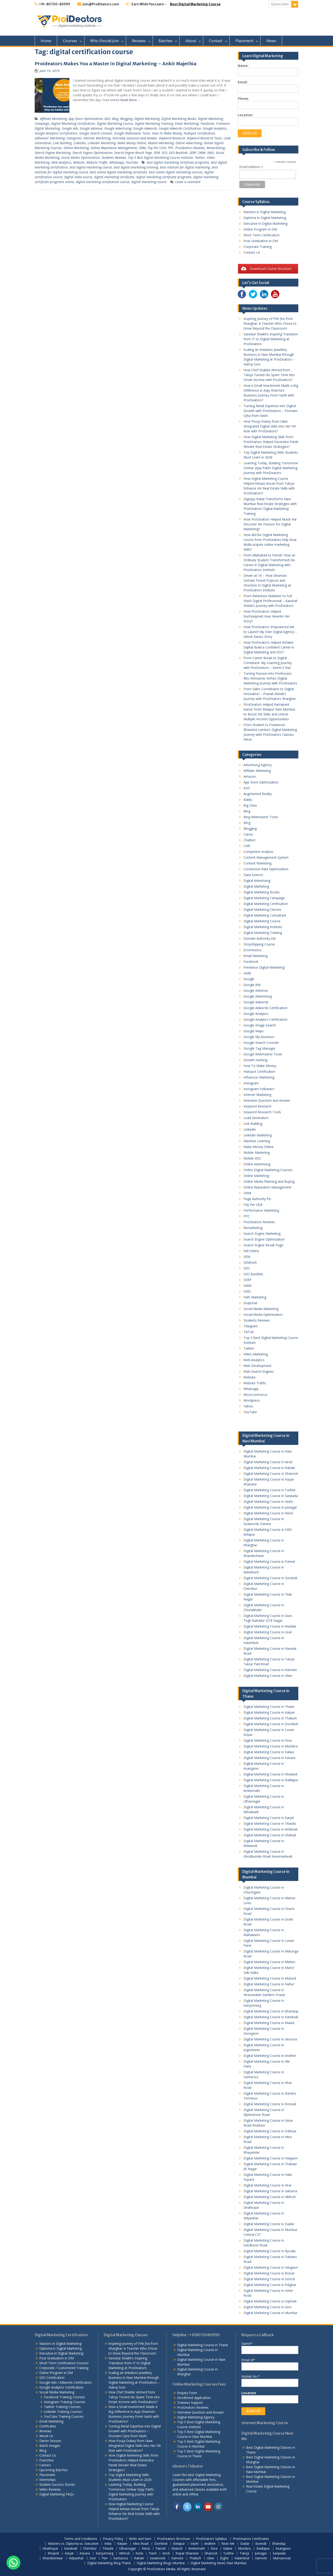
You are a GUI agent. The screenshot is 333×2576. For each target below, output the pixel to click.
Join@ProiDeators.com (100, 4)
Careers (45, 2465)
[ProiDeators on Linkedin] (197, 2506)
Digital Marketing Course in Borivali (270, 2104)
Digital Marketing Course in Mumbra (271, 1746)
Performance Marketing (261, 1210)
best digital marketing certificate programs (178, 162)
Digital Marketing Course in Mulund (270, 1978)
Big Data (250, 805)
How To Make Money (167, 133)
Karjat (69, 2553)
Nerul (146, 2548)
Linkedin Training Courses (63, 2411)
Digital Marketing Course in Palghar (270, 2285)
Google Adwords (145, 128)
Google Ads (70, 128)
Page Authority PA (257, 1199)
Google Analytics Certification (56, 133)
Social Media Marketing (261, 1309)
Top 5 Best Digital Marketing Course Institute (160, 157)
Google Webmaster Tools (132, 133)
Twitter (200, 157)
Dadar (245, 2543)
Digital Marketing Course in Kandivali (271, 2017)
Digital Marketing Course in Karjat (269, 1817)
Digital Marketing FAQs (56, 2494)
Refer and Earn (140, 2538)
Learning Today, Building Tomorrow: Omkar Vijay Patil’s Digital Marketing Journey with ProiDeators (271, 468)
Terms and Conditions (80, 2538)
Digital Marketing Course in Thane (269, 1706)
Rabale (139, 2558)
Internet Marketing (97, 138)
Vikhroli (124, 2553)
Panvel (161, 2548)
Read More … (130, 100)
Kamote (177, 2558)
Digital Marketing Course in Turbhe (270, 1490)
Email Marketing (187, 123)
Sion (92, 2558)
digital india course (78, 177)
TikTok (249, 1332)
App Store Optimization (86, 118)
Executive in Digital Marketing (265, 223)
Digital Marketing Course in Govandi (270, 1578)
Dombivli (160, 2543)
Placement (244, 40)
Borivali (260, 2543)
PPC (170, 148)
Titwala (107, 2548)
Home (46, 40)
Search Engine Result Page (133, 152)
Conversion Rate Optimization (266, 869)
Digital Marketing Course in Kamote (270, 1670)
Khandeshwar (53, 2558)
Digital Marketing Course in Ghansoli (271, 1473)
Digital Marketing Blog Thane (109, 2563)
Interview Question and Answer (134, 138)
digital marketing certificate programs (163, 177)
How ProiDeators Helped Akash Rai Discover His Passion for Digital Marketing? (270, 524)
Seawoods (158, 2558)
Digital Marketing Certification (73, 123)
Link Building (62, 143)
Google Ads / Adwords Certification (65, 2382)
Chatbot (250, 840)
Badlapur (263, 2548)
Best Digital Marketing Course (195, 4)
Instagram (74, 138)
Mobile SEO (252, 1158)
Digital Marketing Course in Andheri (270, 2055)
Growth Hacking (255, 1060)
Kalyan (122, 2543)
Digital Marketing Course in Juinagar (270, 1507)
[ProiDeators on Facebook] (177, 2506)
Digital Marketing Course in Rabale (269, 1468)
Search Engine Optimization (92, 152)
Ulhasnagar (127, 2548)
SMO (210, 152)
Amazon (250, 776)
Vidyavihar (76, 2558)
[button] (13, 2563)
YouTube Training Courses (63, 2416)
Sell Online (251, 1251)
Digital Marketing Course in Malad (269, 2023)
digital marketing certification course (103, 182)
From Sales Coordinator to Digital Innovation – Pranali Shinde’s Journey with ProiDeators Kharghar (270, 694)
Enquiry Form (187, 2393)
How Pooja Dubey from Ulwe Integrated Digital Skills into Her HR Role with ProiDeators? (270, 426)
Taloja (244, 2553)
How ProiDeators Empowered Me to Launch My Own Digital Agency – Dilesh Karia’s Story (270, 632)
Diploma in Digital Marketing (265, 217)
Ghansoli (210, 2553)
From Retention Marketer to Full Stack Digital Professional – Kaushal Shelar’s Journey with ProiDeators (270, 601)
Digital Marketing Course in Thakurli (270, 1718)
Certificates (47, 2426)
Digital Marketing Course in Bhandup (271, 2011)
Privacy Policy (113, 2538)
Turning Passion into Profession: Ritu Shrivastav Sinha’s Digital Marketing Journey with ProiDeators (270, 678)
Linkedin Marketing (102, 143)
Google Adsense (91, 128)
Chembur (90, 2548)
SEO (164, 152)
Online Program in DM (260, 229)
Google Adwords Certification (180, 128)
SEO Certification (52, 2377)
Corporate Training (258, 246)
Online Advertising (189, 143)
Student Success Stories (57, 2484)
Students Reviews (114, 157)
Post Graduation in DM (261, 241)
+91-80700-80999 (54, 4)
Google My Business (259, 1037)
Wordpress (252, 1400)
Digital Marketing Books (178, 118)
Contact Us (252, 252)
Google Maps (254, 1031)
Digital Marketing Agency (195, 2417)
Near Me (227, 2543)
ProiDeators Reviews (190, 148)
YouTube (132, 162)
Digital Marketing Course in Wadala (270, 1626)
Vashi (194, 2543)
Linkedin (80, 143)
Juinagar (261, 2553)
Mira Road (140, 2543)
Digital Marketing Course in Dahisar (270, 2131)
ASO (107, 118)
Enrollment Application (194, 2397)
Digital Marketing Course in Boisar (269, 2273)
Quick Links (280, 4)
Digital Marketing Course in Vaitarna (270, 2191)
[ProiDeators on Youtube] (208, 2506)
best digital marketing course (91, 167)
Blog (115, 118)
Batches (166, 40)
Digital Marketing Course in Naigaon (271, 2158)
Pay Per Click (157, 148)
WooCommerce (255, 1394)
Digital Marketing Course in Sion (267, 2307)
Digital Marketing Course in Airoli (268, 1462)
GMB (247, 973)
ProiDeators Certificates (251, 2538)
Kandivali (70, 2548)
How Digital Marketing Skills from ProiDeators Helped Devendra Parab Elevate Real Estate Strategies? (271, 442)
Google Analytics (215, 128)
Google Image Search (260, 1025)
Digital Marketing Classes (262, 909)
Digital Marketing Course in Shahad (270, 1835)
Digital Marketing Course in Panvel (269, 1561)
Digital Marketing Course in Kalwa (269, 1752)
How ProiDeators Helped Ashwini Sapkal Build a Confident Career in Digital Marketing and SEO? (269, 647)
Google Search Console (95, 133)
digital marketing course (149, 182)
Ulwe (210, 2558)
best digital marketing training (136, 167)
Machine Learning (257, 1141)
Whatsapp (116, 162)
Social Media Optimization (80, 157)
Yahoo (248, 1406)
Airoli (166, 2553)
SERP (192, 152)
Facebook (207, 123)
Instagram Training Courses (64, 2402)
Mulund (176, 2548)
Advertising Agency (258, 765)
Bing (247, 811)
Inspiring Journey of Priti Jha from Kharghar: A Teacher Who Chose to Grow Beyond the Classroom (270, 323)
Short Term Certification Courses (64, 2363)
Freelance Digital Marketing (264, 967)
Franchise (46, 2460)
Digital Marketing (147, 118)
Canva (248, 834)
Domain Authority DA (260, 938)
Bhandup (279, 2543)
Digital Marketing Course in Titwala (270, 1823)
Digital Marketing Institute (263, 927)
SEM (157, 152)
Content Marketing (257, 863)
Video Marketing (256, 1354)
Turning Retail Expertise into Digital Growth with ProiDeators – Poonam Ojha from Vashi (271, 411)
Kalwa (227, 2548)
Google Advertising (117, 128)
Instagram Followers (259, 1089)
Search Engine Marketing (53, 152)
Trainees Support (190, 2402)
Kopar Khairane (187, 2553)
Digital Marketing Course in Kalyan (269, 1712)
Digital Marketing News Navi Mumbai (218, 2563)
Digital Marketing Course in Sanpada (271, 1496)
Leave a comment (187, 182)
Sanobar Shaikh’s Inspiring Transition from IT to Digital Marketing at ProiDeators (271, 339)
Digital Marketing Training (154, 123)
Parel (153, 2553)
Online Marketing (76, 148)
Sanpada (279, 2553)
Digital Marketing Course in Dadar (269, 2224)
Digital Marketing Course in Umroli (269, 2279)
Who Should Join (104, 40)
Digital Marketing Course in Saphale (270, 2301)
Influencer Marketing (50, 138)
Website (78, 162)
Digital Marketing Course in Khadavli (270, 1774)
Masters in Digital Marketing (265, 212)
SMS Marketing (255, 1297)
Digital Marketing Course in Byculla (270, 2251)
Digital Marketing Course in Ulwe (268, 1675)
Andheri (210, 2543)
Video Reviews (50, 2489)
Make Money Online (131, 143)
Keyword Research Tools (204, 138)
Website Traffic (97, 162)
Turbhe (228, 2553)
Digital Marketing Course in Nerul (268, 1513)
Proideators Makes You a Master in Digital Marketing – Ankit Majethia (115, 63)
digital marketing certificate (114, 177)
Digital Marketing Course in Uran (268, 1632)
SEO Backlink (178, 152)
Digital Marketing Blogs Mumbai (161, 2563)
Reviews (139, 40)
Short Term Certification (262, 235)
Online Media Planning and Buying (269, 1181)
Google (249, 979)
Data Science (253, 875)
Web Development (257, 1365)
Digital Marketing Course (115, 123)
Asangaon (283, 2548)
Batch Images (49, 2445)
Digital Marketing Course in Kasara (269, 1758)
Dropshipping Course (259, 944)
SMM (201, 152)
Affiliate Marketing (53, 118)
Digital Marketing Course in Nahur (269, 1984)
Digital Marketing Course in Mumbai (270, 2313)
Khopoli (53, 2553)
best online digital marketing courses (176, 172)
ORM (142, 148)
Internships (47, 2479)
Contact (215, 40)
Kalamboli (241, 2558)
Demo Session (50, 2441)
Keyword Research (172, 138)
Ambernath (196, 2548)
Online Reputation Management (114, 148)
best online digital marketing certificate (118, 172)
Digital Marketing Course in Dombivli (271, 1724)
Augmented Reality (258, 794)
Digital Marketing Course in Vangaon (271, 2267)
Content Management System (266, 857)
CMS (247, 846)
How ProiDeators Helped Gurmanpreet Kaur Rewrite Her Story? (267, 616)
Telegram (251, 1326)
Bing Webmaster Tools (261, 817)
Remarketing (216, 148)
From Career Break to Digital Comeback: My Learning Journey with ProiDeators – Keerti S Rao (268, 663)
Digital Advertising (257, 880)
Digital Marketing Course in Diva (268, 1740)
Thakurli (195, 2558)
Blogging (126, 118)
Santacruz (120, 2558)
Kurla (139, 2553)
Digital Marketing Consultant (265, 915)
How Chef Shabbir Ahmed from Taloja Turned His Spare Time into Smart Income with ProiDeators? (269, 375)
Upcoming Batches (53, 2470)
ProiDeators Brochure (173, 2538)
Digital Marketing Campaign (264, 898)
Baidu (248, 799)
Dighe (224, 2558)
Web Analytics (61, 162)
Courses (70, 40)
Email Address (251, 167)
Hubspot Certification (199, 133)
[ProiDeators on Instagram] (218, 2506)
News (271, 40)
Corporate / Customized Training (63, 2368)
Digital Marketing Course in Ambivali (270, 1829)
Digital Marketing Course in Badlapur (271, 1780)
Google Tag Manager (259, 1048)
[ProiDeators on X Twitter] (187, 2506)
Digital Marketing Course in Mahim (269, 1962)
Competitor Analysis (259, 851)
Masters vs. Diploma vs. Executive (73, 2543)
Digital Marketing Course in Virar (268, 2185)
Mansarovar (282, 2558)
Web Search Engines (259, 1371)
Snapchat (250, 1303)
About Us (46, 2436)
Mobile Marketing (161, 143)
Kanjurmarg (104, 2553)
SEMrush (250, 1262)
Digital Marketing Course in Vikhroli (270, 2197)
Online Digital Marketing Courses (268, 1170)
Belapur (179, 2543)
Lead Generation (256, 1118)
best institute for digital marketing (185, 167)
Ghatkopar (50, 2548)
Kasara (85, 2553)
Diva (214, 2548)
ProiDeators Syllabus (211, 2538)
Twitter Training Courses (62, 2406)
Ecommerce (253, 950)
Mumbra (244, 2548)
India (107, 2543)
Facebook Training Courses (64, 2397)
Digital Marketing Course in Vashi (268, 1501)
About (190, 40)
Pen (105, 2558)
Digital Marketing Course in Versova (270, 2039)
